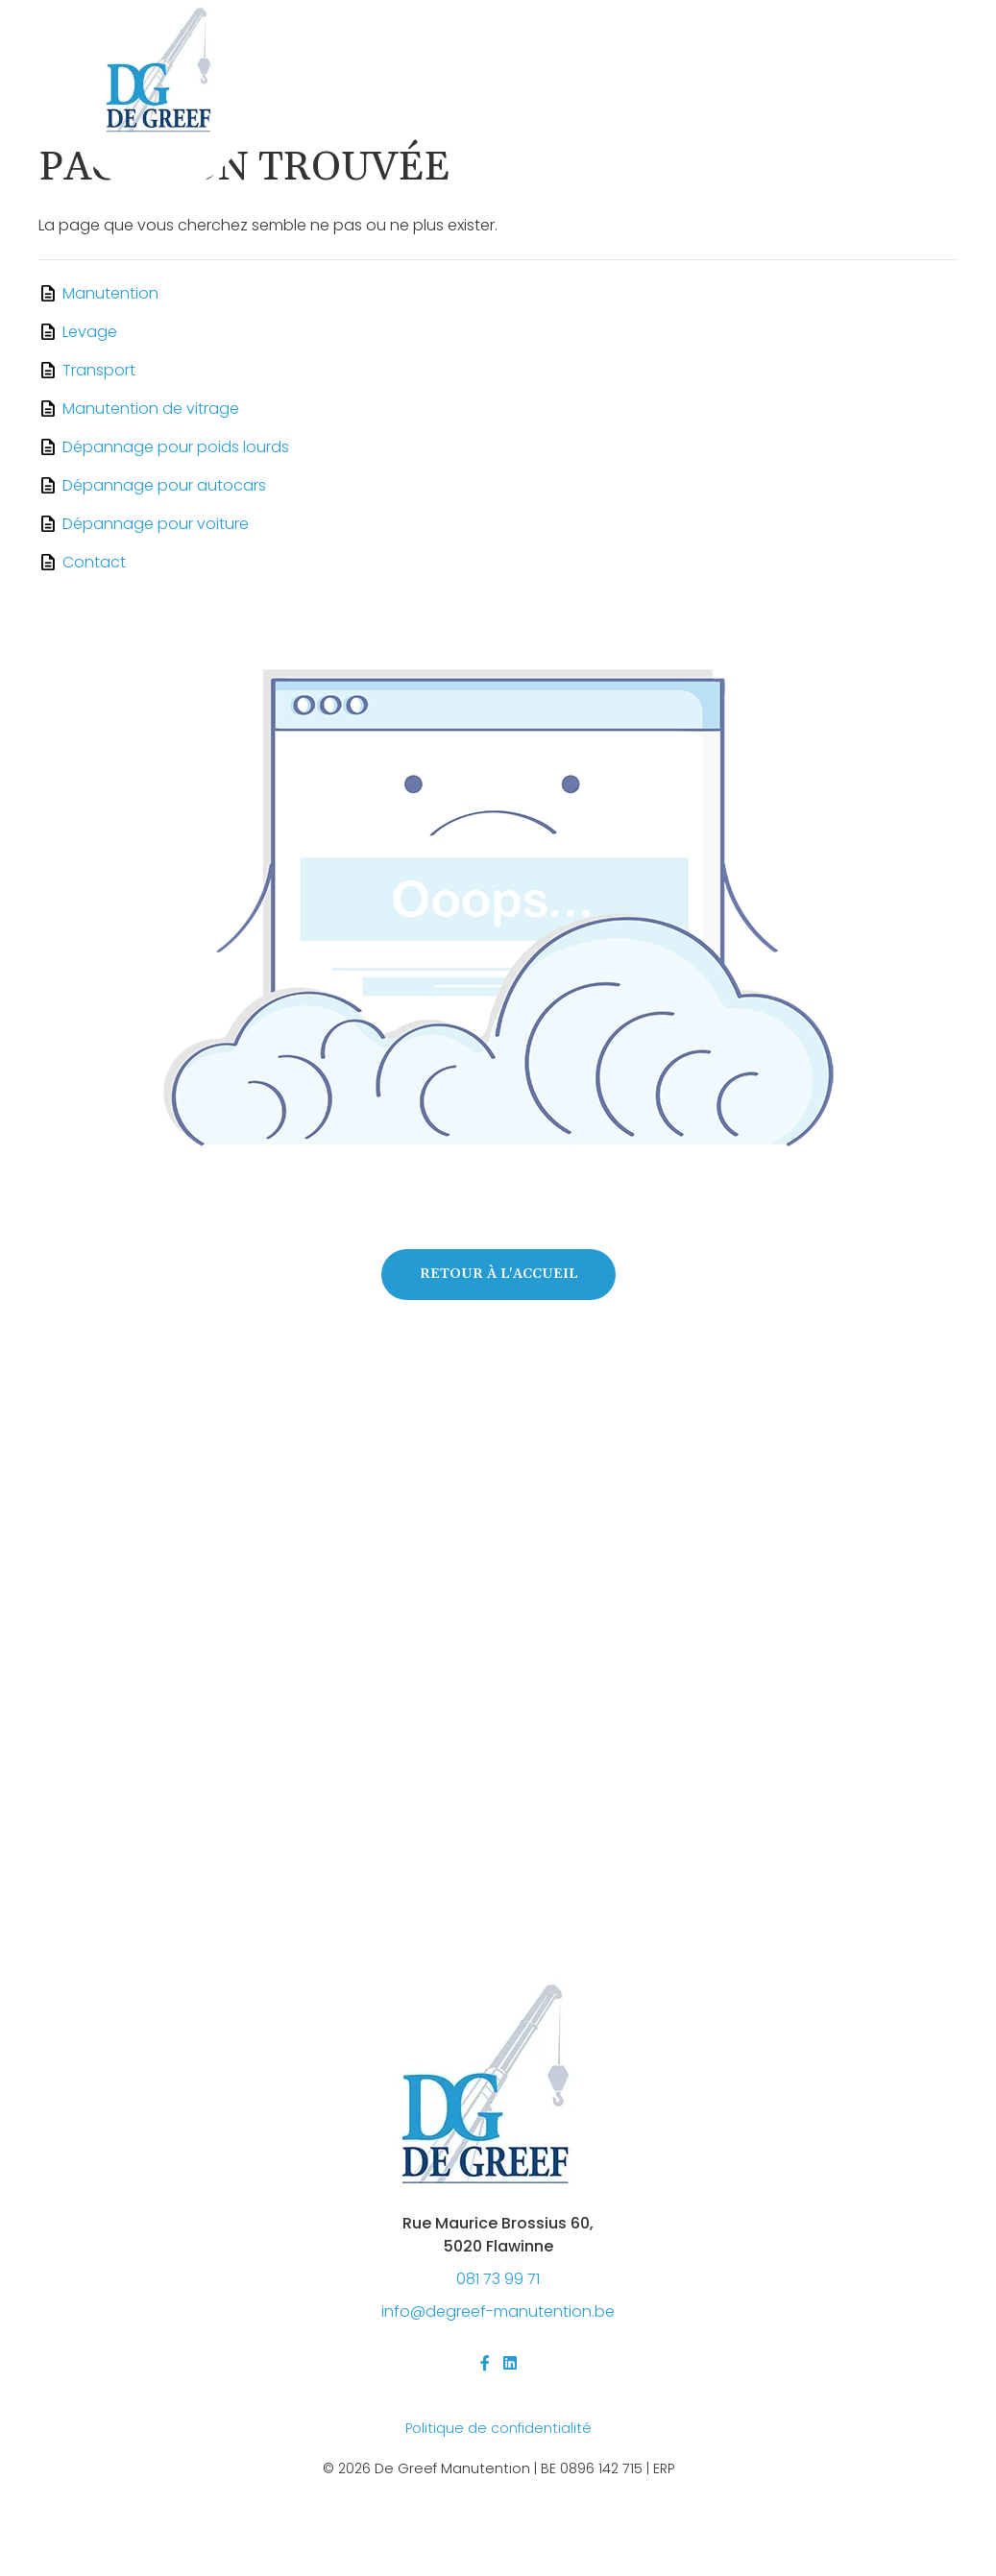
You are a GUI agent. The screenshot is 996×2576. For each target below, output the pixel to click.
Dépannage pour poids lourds (175, 447)
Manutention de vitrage (150, 408)
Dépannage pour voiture (155, 524)
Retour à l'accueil (498, 1274)
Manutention (110, 293)
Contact (94, 562)
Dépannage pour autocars (164, 485)
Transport (98, 370)
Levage (89, 332)
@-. (498, 2311)
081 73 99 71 (498, 2279)
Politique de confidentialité (498, 2428)
